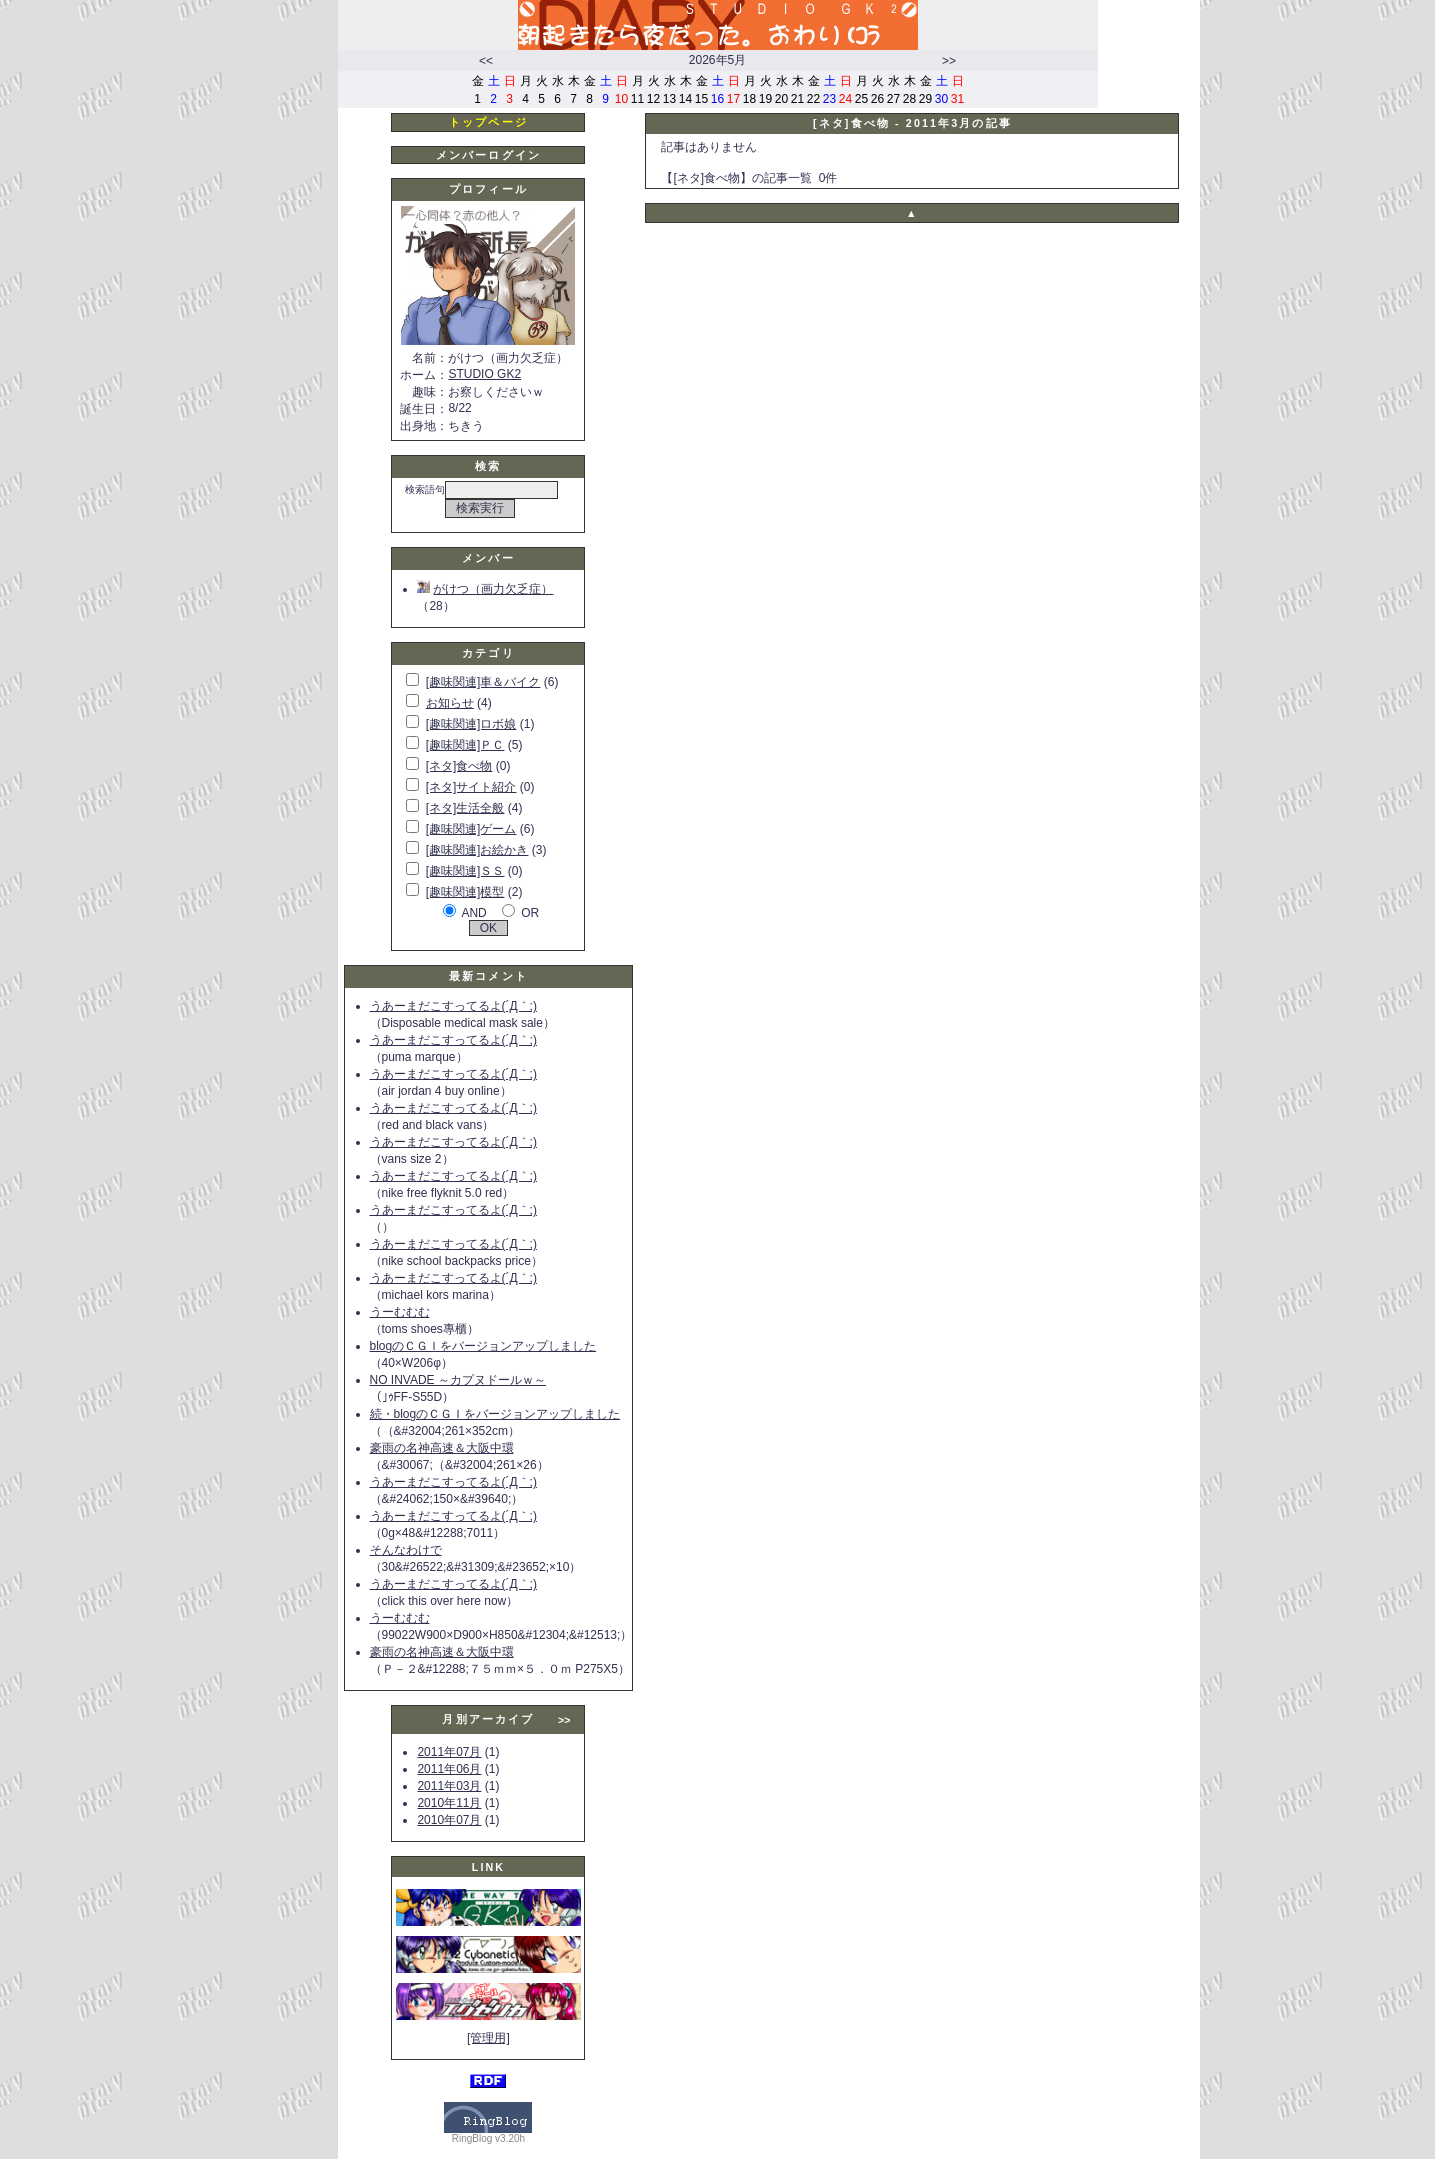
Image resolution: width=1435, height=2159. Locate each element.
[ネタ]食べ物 (459, 766)
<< (486, 61)
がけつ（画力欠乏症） (485, 589)
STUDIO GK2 (484, 374)
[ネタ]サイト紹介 (471, 787)
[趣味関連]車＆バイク (483, 682)
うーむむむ (400, 1312)
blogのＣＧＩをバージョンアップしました (483, 1346)
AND (473, 913)
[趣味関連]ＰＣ (465, 745)
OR (530, 913)
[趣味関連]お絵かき (477, 850)
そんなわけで (406, 1550)
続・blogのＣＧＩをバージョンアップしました (495, 1414)
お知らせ (450, 703)
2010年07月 (449, 1820)
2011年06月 (449, 1769)
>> (949, 61)
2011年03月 (449, 1786)
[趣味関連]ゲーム (471, 829)
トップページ (488, 122)
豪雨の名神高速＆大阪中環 (442, 1448)
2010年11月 (449, 1803)
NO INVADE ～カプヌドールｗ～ (458, 1380)
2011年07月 (449, 1752)
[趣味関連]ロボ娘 (471, 724)
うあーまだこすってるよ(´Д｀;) (453, 1006)
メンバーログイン (488, 155)
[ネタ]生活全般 (465, 808)
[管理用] (488, 2038)
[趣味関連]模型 (465, 892)
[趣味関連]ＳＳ (465, 871)
